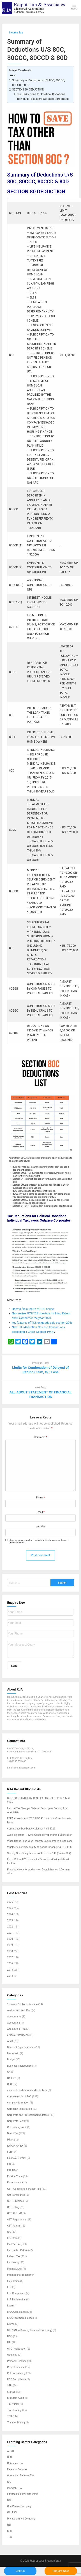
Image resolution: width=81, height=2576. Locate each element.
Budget (11, 2059)
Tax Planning (14, 2410)
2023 (10, 1920)
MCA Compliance (17, 2311)
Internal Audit (14, 2268)
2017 (10, 1957)
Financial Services (17, 2469)
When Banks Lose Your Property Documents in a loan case (39, 1841)
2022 (10, 1926)
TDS (9, 2416)
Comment (40, 1437)
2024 (10, 1914)
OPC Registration (16, 2348)
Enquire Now (61, 2571)
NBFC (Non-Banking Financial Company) (29, 2330)
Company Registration (19, 2108)
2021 (10, 1932)
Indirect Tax (13, 2256)
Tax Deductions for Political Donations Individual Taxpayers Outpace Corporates (42, 97)
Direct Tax (12, 2133)
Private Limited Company (21, 2518)
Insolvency (13, 2262)
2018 (10, 1951)
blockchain (13, 2053)
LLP (9, 2287)
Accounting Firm (16, 2028)
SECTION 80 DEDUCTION (28, 89)
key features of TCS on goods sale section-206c (42, 1322)
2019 (10, 1945)
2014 (10, 1976)
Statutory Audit (15, 2398)
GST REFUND (14, 2213)
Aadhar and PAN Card (19, 2010)
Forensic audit (15, 2182)
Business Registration (19, 2065)
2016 (10, 1963)
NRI (9, 2342)
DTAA (10, 2139)
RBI (9, 2524)
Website (40, 1526)
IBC (9, 2231)
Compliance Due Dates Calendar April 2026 (31, 1828)
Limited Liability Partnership (22, 2494)
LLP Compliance (16, 2293)
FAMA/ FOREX (15, 2145)
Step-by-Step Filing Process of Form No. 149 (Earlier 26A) (39, 1853)
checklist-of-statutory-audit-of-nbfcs (27, 2090)
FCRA (10, 2152)
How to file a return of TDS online (33, 1309)
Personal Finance (16, 2361)
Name (40, 1497)
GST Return (13, 2225)
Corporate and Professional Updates (27, 2115)
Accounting (13, 2022)
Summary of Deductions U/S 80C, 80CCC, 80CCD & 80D (38, 83)
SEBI (9, 2385)
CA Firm (11, 2078)
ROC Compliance (16, 2379)
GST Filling (13, 2207)
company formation (18, 2102)
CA (8, 2072)
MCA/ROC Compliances (20, 2318)
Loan (10, 2305)
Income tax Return (17, 2250)
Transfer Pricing (16, 2422)
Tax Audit (12, 2404)
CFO (9, 2084)
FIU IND (11, 2170)
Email (40, 1512)
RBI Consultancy (16, 2373)
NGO (9, 2336)
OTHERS (12, 2512)
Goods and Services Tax (20, 2475)
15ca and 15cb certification (22, 2004)
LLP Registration (16, 2299)
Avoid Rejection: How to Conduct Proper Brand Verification (39, 1834)
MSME (11, 2324)
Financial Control (16, 2158)
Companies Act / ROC (19, 2096)
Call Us (20, 2571)
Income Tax (13, 2244)
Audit (10, 2041)
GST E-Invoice (15, 2201)
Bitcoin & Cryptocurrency (21, 2047)
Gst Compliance (16, 2195)
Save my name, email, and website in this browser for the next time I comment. (39, 1541)
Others (11, 2355)
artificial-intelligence (18, 2035)
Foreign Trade (14, 2176)
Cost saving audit (17, 2127)
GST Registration (16, 2219)
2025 (10, 1908)
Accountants (14, 2016)
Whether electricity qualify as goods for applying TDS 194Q (40, 1847)
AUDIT (10, 2451)
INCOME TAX (14, 2488)
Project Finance (16, 2367)
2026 (10, 1902)
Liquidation (13, 2281)
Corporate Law (15, 2121)
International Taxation (19, 2275)
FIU (9, 2164)
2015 (10, 1969)
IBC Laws (12, 2238)
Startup (11, 2391)
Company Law (15, 2463)
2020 (10, 1938)
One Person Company (19, 2506)
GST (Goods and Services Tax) (24, 2188)
